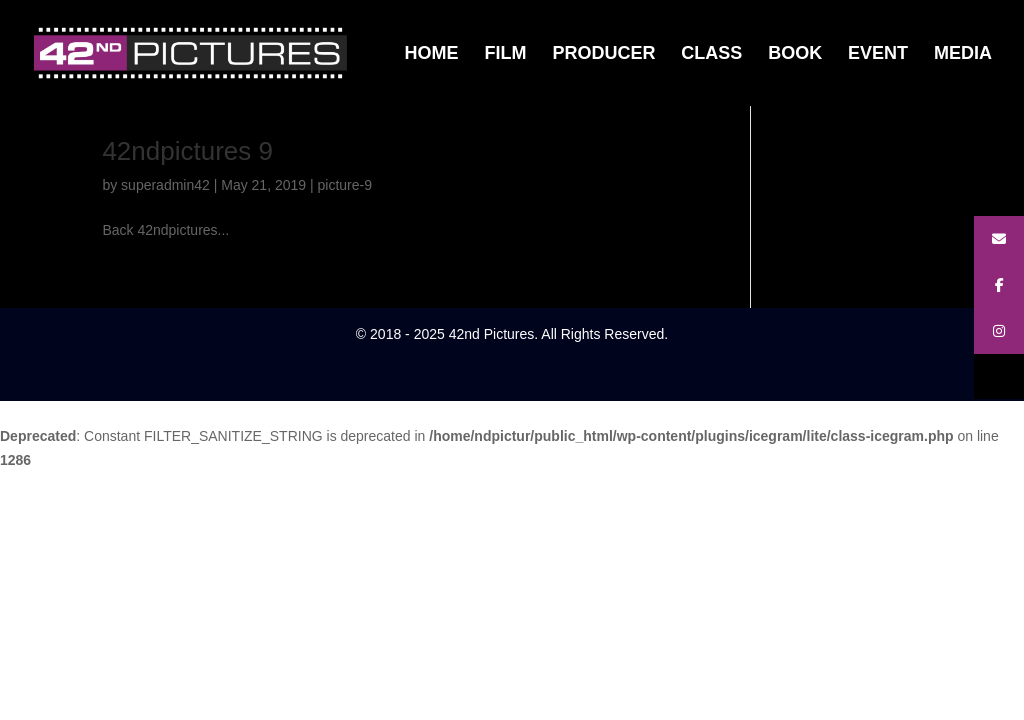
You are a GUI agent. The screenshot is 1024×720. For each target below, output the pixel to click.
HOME (432, 54)
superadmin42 (165, 185)
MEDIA (963, 54)
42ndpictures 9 (187, 151)
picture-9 (345, 185)
